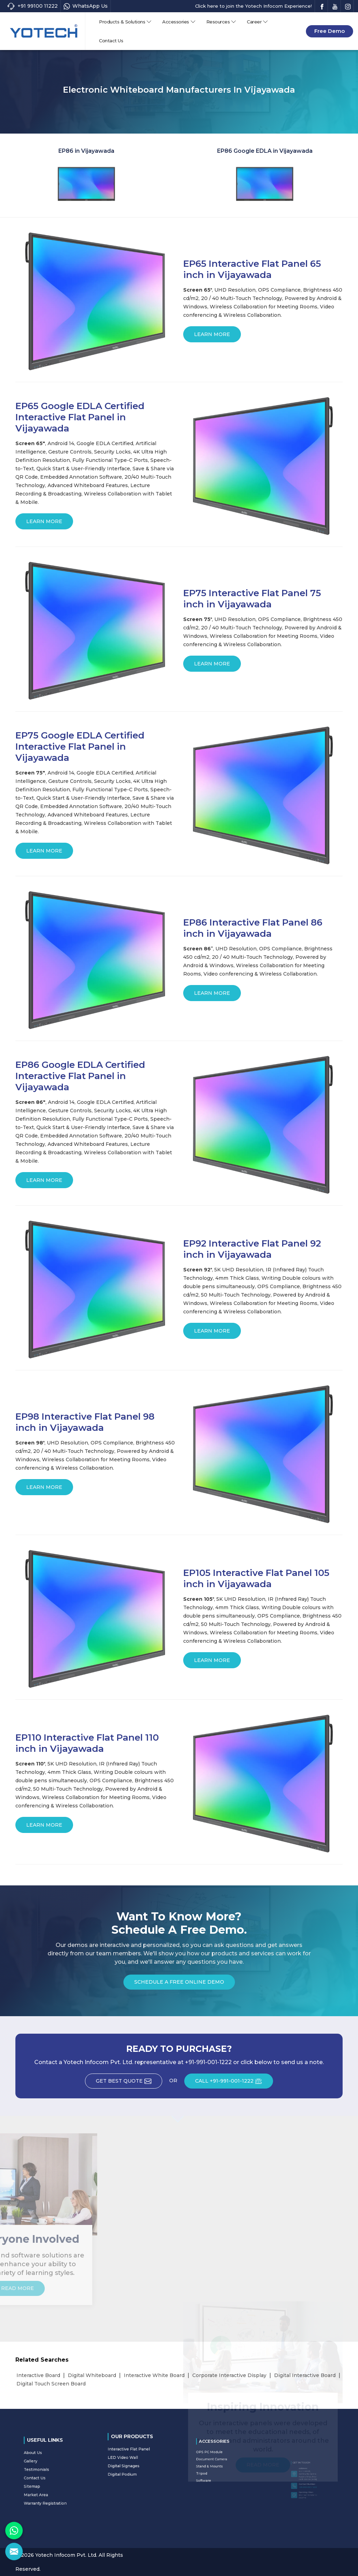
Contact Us (111, 40)
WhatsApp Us (86, 6)
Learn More (212, 336)
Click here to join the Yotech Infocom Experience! (253, 6)
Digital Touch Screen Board (51, 2384)
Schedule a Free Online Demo (179, 1984)
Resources (221, 21)
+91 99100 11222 (32, 6)
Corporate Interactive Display (229, 2375)
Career (257, 21)
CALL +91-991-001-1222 (234, 2083)
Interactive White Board (154, 2375)
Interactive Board (38, 2375)
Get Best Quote (129, 2083)
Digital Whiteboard (92, 2375)
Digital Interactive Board (305, 2375)
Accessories (179, 21)
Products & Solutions (125, 21)
